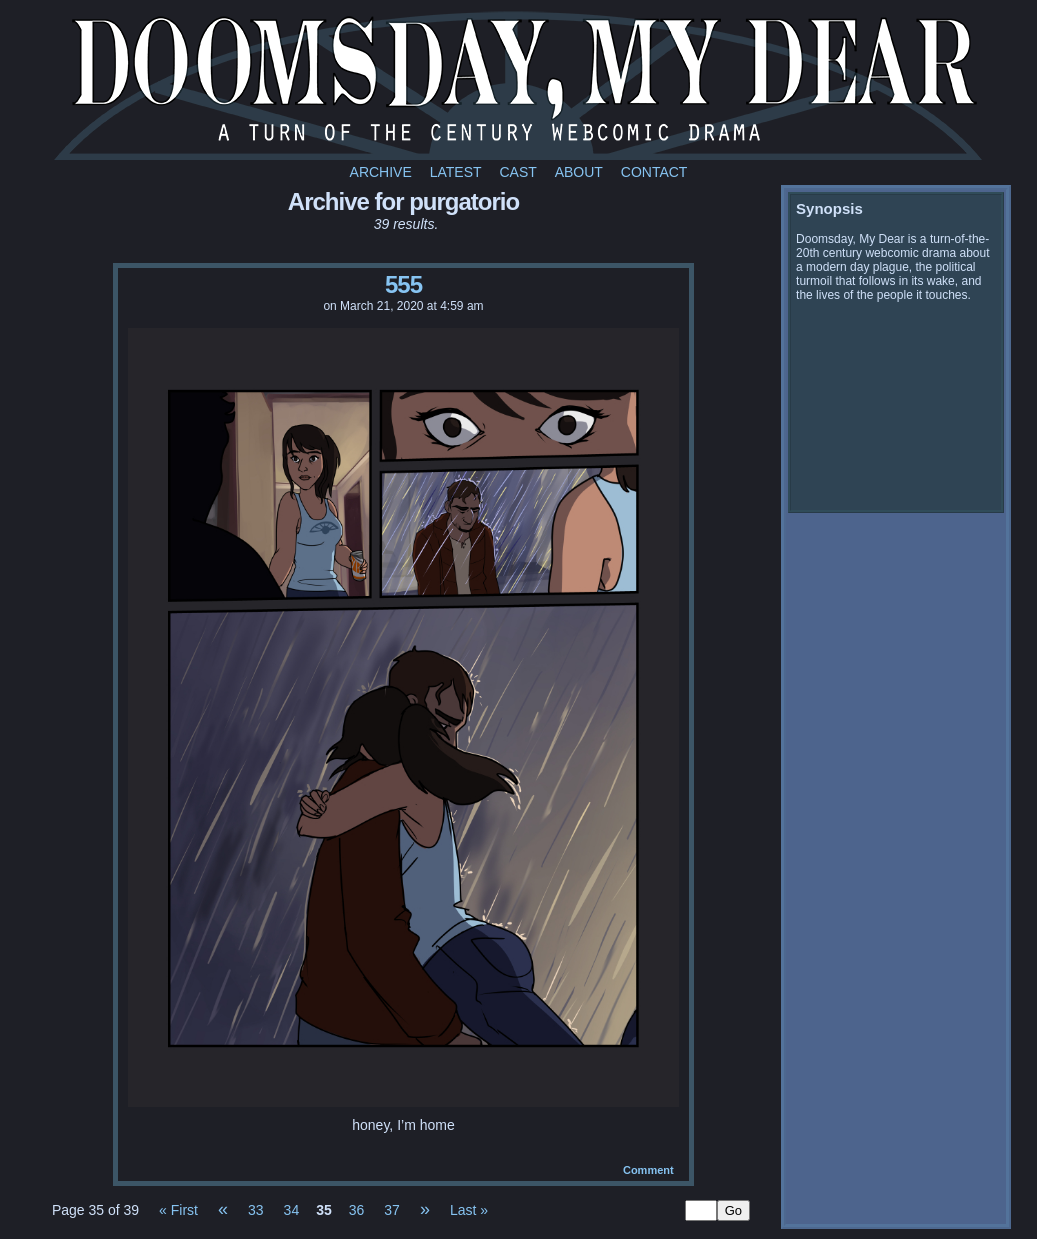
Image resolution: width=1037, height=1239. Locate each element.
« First (178, 1210)
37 (392, 1210)
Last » (469, 1210)
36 (357, 1210)
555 (403, 284)
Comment (648, 1170)
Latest (456, 172)
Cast (517, 172)
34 (292, 1210)
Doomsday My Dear (518, 85)
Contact (654, 172)
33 (256, 1210)
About (579, 172)
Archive (381, 172)
